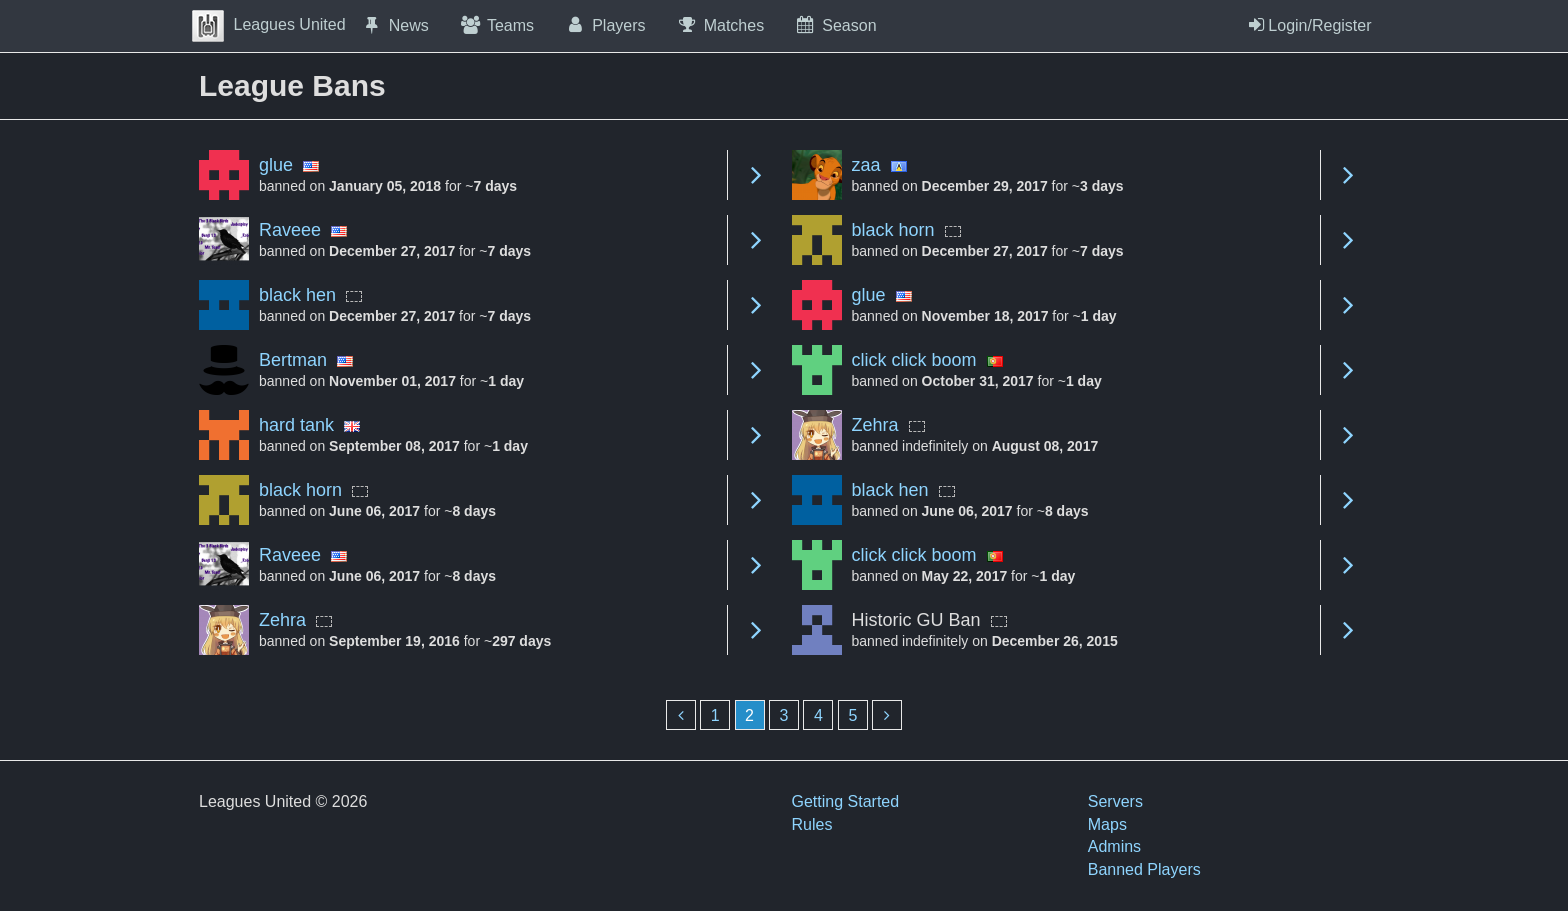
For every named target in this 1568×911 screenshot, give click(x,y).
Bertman (293, 360)
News (395, 25)
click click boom (914, 360)
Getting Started (846, 801)
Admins (1114, 846)
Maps (1107, 824)
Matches (720, 25)
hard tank (296, 425)
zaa (866, 165)
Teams (496, 25)
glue (276, 165)
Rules (812, 824)
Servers (1115, 801)
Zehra (875, 425)
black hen (297, 295)
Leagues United (269, 24)
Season (835, 25)
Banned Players (1144, 869)
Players (605, 25)
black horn (893, 230)
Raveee (290, 230)
